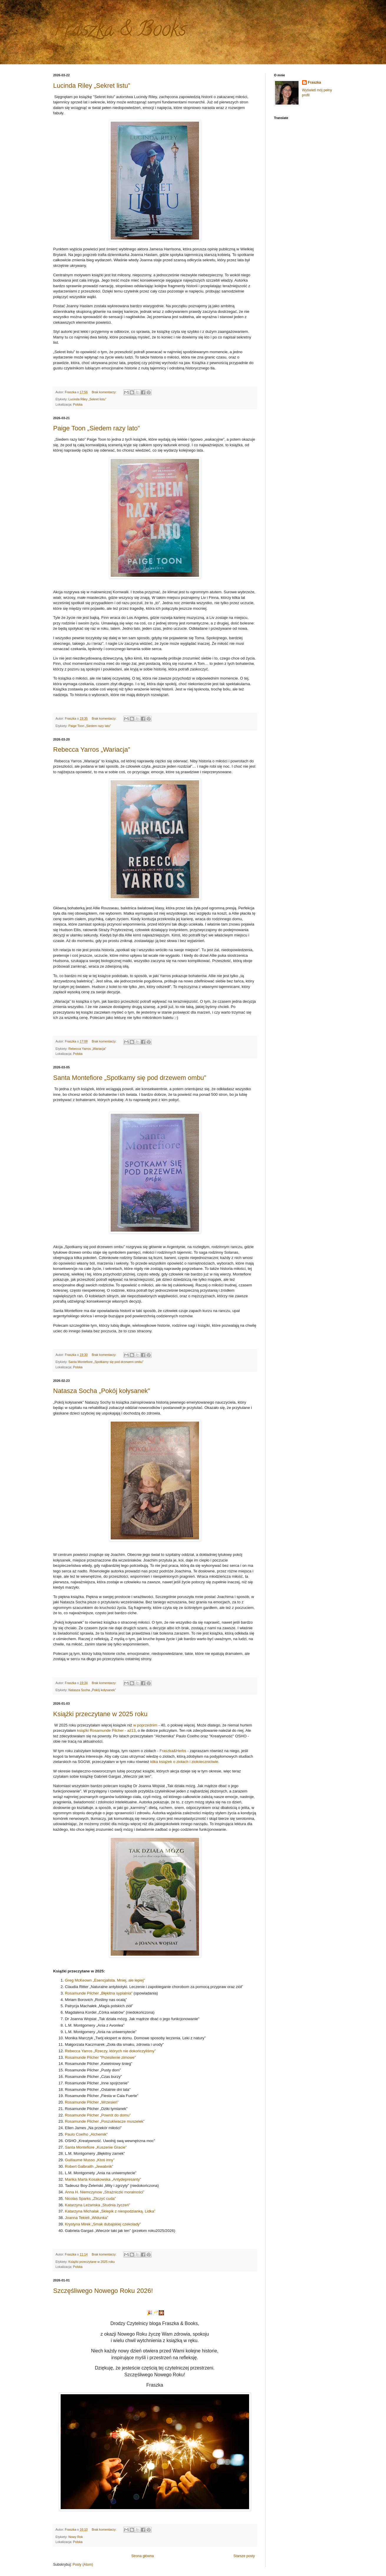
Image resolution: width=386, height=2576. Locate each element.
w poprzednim (145, 1725)
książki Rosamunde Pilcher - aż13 (106, 1730)
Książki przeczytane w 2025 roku (100, 1714)
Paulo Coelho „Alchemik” (86, 2134)
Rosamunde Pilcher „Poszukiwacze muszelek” (105, 2121)
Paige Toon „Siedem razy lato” (96, 428)
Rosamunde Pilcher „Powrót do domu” (98, 2115)
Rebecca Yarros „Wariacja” (91, 749)
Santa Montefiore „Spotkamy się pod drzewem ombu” (129, 1077)
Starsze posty (244, 2556)
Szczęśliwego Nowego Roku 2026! (103, 2290)
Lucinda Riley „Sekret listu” (91, 85)
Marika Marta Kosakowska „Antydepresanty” (103, 2179)
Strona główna (142, 2556)
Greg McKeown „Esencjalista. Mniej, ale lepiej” (105, 1980)
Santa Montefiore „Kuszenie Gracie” (96, 2147)
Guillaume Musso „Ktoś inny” (90, 2160)
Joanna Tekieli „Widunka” (87, 2217)
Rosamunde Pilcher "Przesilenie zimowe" (100, 2057)
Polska (77, 404)
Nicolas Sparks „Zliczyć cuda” (91, 2198)
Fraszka (314, 82)
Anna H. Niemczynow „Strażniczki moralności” (105, 2192)
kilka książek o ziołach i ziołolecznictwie (184, 1761)
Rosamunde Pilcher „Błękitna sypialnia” (98, 1993)
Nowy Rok (75, 2537)
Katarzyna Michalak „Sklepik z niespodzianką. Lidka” (110, 2211)
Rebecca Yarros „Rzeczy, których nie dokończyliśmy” (111, 2051)
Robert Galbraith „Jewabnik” (89, 2166)
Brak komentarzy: (104, 392)
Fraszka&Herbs (173, 1751)
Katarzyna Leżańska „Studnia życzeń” (97, 2205)
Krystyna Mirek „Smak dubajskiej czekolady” (103, 2224)
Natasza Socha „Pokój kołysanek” (101, 1390)
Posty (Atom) (83, 2564)
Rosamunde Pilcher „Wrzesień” (92, 2102)
